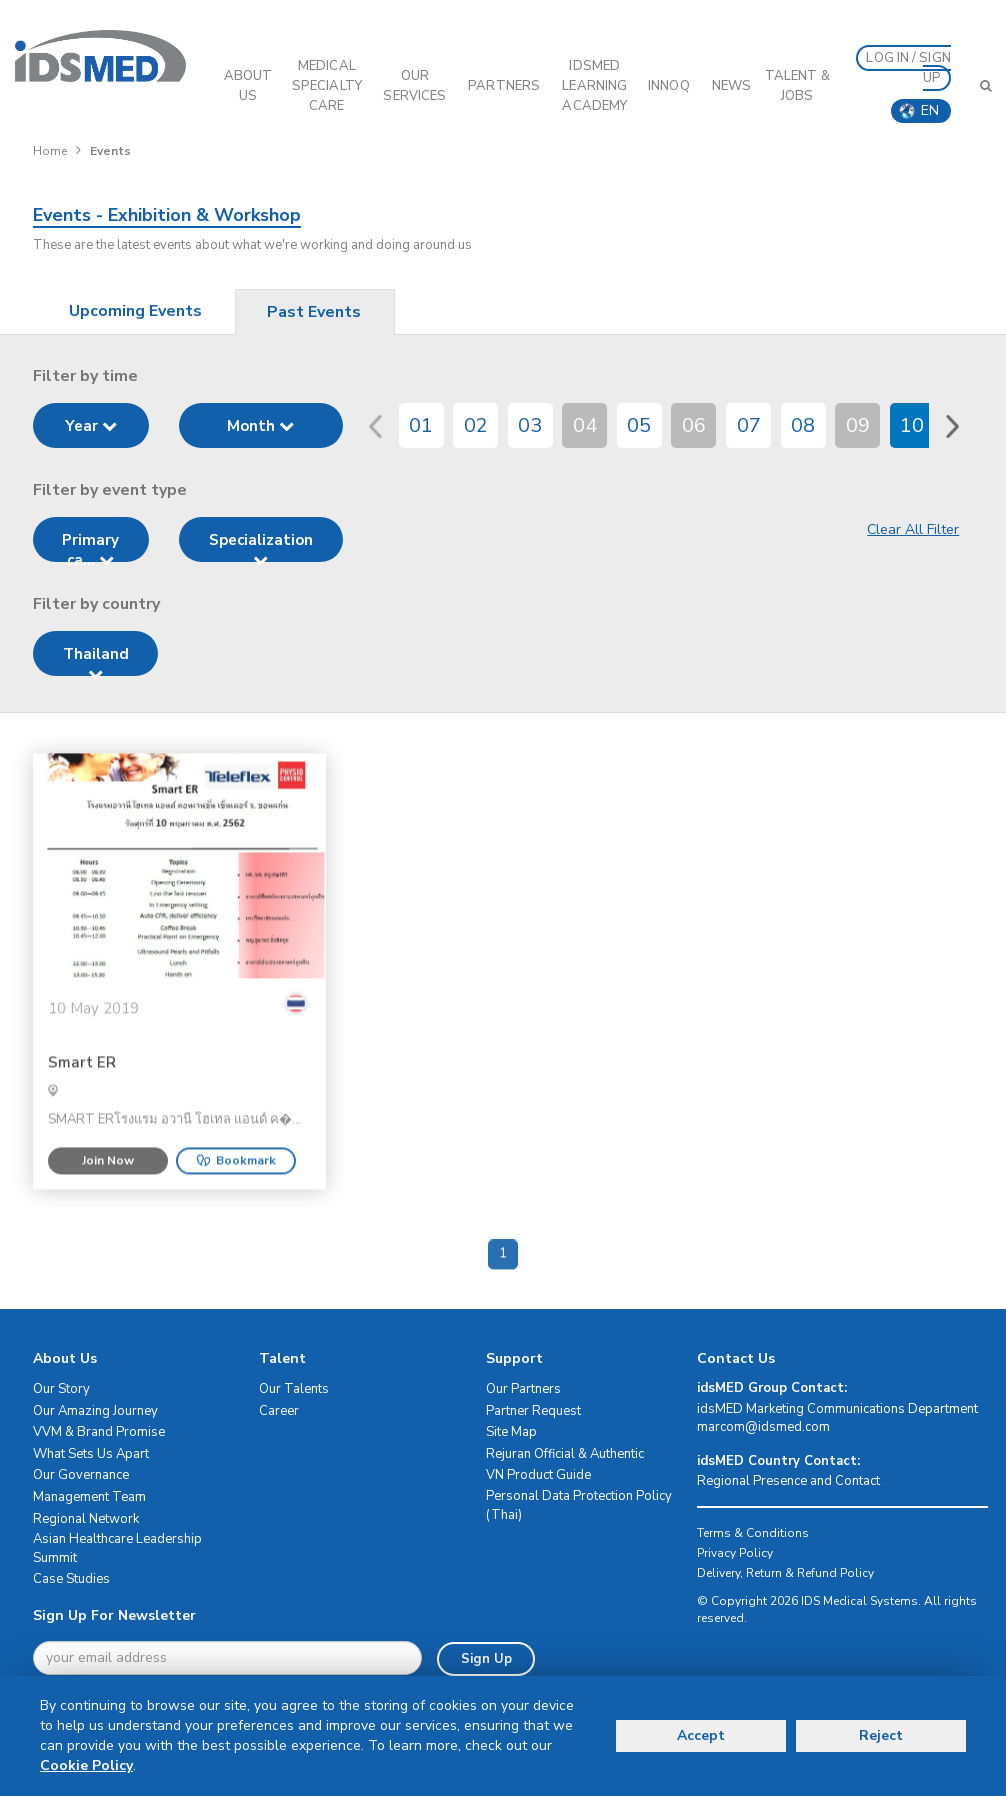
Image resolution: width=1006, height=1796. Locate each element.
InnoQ (669, 86)
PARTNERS (504, 86)
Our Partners (523, 1389)
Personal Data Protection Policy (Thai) (579, 1505)
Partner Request (533, 1411)
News (731, 86)
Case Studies (71, 1579)
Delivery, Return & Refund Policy (785, 1573)
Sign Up (486, 1659)
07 (749, 425)
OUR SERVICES (414, 86)
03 (530, 425)
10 (912, 425)
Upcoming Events (135, 311)
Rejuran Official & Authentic (565, 1454)
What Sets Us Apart (91, 1454)
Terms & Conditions (753, 1533)
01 (421, 425)
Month (260, 426)
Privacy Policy (735, 1553)
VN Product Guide (538, 1475)
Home (50, 151)
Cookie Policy (86, 1765)
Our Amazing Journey (95, 1411)
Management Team (89, 1497)
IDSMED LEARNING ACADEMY (594, 86)
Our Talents (294, 1389)
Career (279, 1411)
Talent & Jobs (797, 86)
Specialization (261, 546)
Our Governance (81, 1475)
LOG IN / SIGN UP (908, 68)
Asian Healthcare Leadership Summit (117, 1548)
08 (803, 425)
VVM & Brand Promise (99, 1432)
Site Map (511, 1432)
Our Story (61, 1389)
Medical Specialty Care (327, 86)
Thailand (96, 660)
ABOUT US (248, 86)
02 (476, 425)
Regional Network (86, 1519)
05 (639, 425)
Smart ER (82, 1115)
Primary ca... (90, 546)
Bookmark (236, 1213)
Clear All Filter (913, 529)
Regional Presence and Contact (788, 1481)
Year (91, 426)
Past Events (314, 312)
